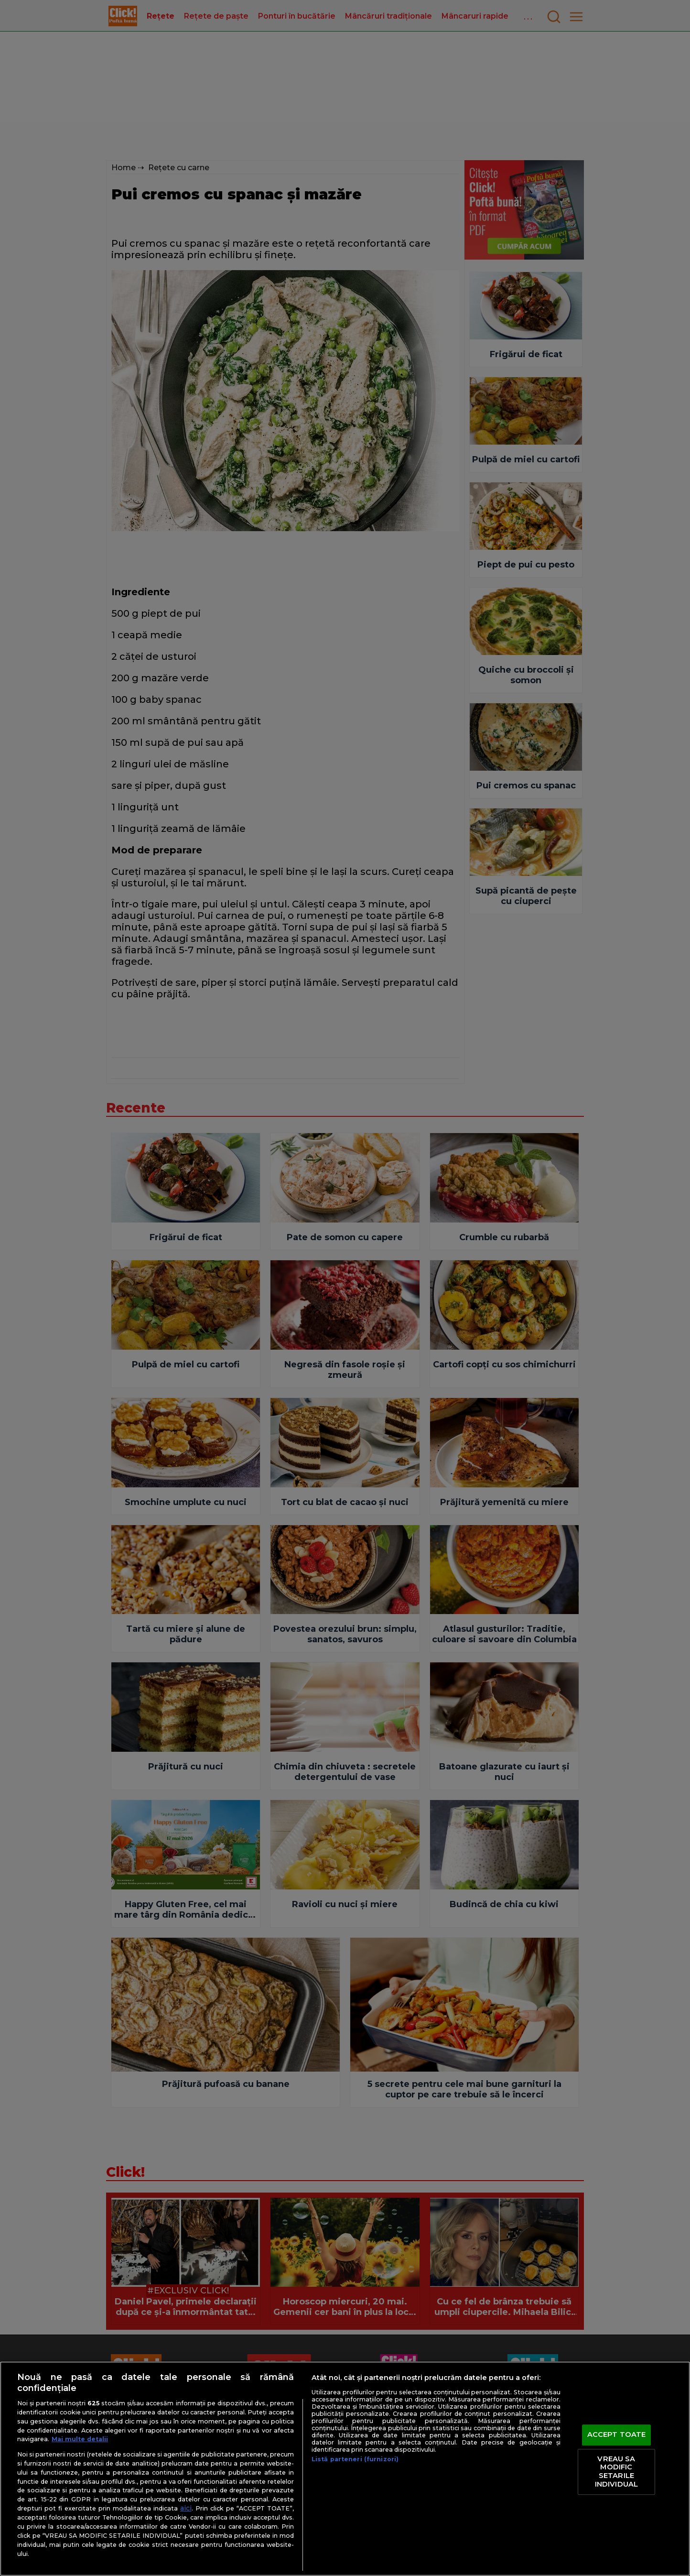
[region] (345, 2468)
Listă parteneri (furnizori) (355, 2459)
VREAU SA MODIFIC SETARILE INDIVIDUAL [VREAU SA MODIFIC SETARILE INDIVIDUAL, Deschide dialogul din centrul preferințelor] (616, 2472)
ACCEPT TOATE (616, 2435)
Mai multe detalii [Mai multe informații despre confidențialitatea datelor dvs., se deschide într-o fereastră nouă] (80, 2439)
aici (186, 2508)
